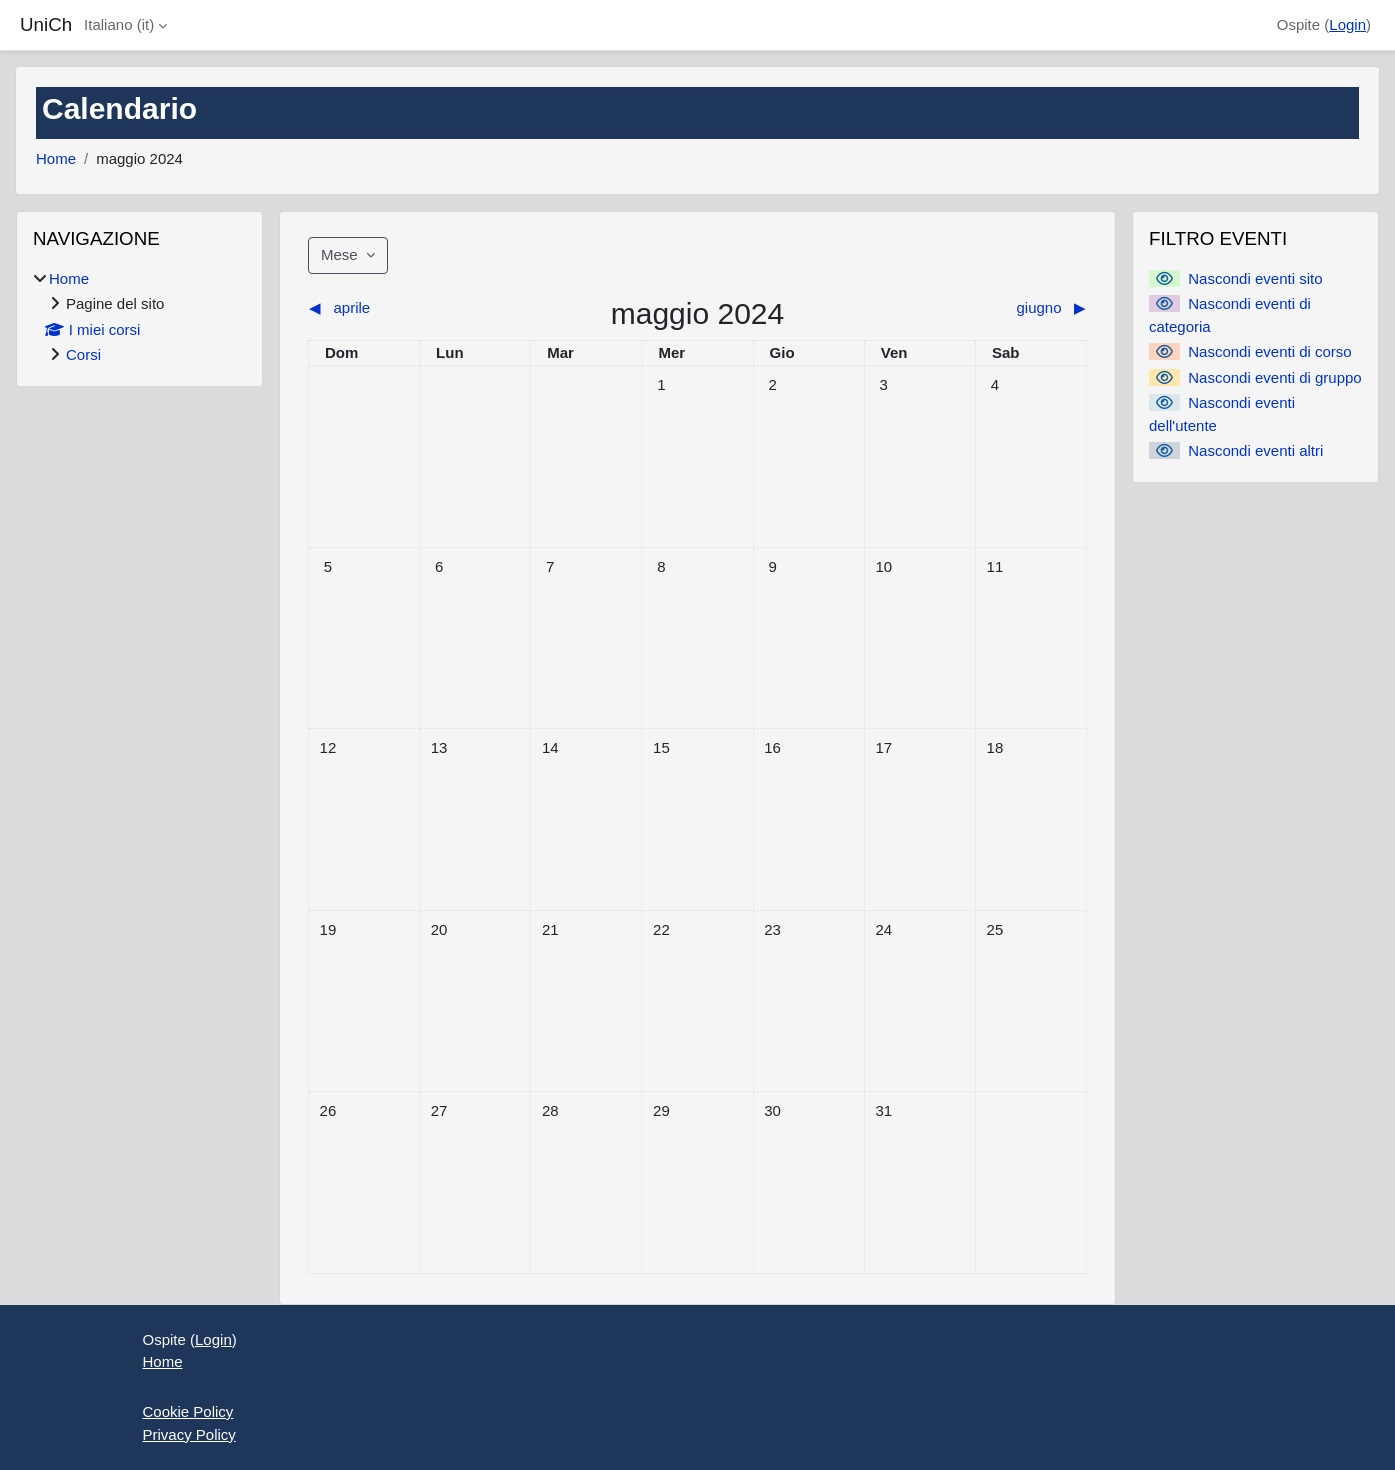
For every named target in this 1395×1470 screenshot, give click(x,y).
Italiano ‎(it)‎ (119, 24)
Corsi (83, 354)
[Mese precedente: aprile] (405, 308)
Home (56, 158)
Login (1347, 24)
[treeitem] (139, 317)
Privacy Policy (189, 1434)
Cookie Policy (188, 1411)
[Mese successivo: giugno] (989, 308)
